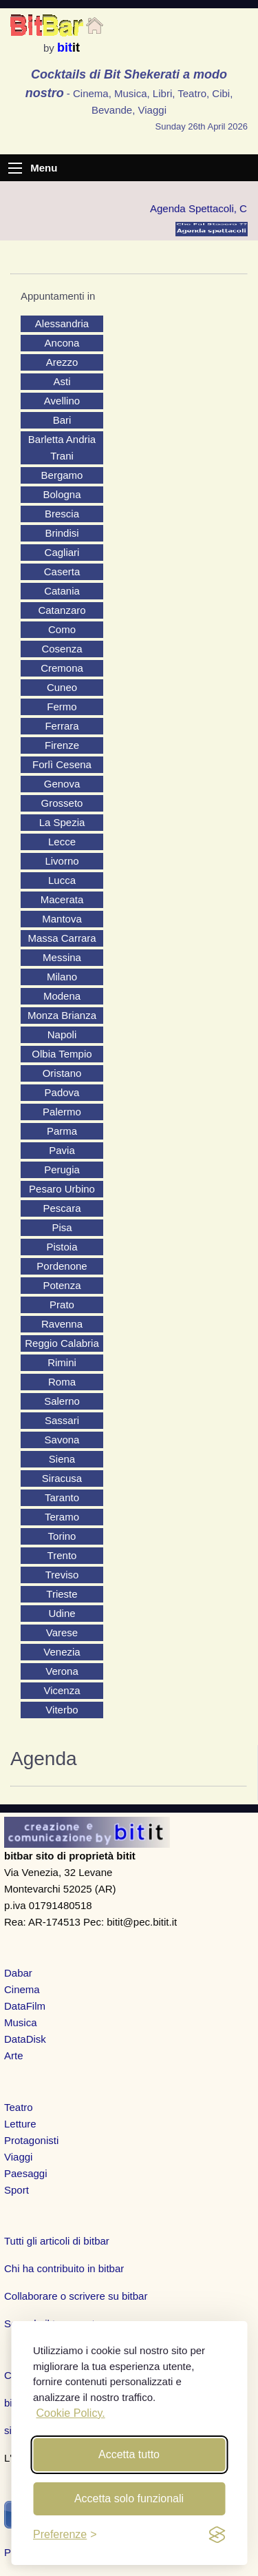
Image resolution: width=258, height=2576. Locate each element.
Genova (62, 784)
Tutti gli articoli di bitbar (56, 2241)
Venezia (61, 1652)
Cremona (62, 668)
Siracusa (62, 1478)
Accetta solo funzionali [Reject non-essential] (129, 2498)
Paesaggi (25, 2173)
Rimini (61, 1362)
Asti (61, 381)
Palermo (62, 1111)
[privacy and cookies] (216, 2534)
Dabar (18, 1973)
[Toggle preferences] (65, 2534)
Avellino (62, 400)
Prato (62, 1304)
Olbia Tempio (62, 1054)
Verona (61, 1671)
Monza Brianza (62, 1015)
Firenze (62, 745)
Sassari (62, 1420)
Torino (62, 1536)
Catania (62, 591)
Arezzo (62, 362)
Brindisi (61, 533)
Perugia (62, 1169)
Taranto (62, 1497)
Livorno (61, 861)
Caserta (62, 571)
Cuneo (62, 687)
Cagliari (62, 552)
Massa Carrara (62, 938)
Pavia (62, 1150)
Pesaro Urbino (62, 1189)
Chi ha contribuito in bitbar (64, 2268)
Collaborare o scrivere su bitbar (75, 2296)
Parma (62, 1131)
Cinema (22, 1989)
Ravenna (62, 1324)
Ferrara (61, 726)
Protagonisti (31, 2140)
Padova (62, 1092)
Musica (20, 2022)
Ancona (62, 343)
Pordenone (61, 1266)
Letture (20, 2124)
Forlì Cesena (62, 764)
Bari (62, 420)
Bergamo (62, 475)
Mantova (62, 919)
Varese (62, 1632)
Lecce (62, 841)
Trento (62, 1555)
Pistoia (61, 1247)
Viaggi (18, 2157)
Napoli (62, 1034)
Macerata (62, 899)
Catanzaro (61, 610)
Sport (16, 2190)
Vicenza (61, 1690)
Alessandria (62, 323)
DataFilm (24, 2006)
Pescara (61, 1208)
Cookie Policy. (70, 2413)
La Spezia (62, 822)
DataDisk (25, 2039)
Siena (62, 1459)
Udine (61, 1613)
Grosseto (62, 803)
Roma (62, 1382)
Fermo (61, 706)
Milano (62, 976)
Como (62, 629)
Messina (62, 957)
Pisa (62, 1227)
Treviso (62, 1574)
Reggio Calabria (62, 1343)
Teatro (18, 2107)
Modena (61, 996)
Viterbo (61, 1709)
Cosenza (61, 649)
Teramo (62, 1517)
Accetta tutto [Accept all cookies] (129, 2454)
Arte (13, 2055)
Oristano (62, 1073)
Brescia (62, 513)
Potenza (61, 1285)
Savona (62, 1439)
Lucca (62, 880)
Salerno (62, 1401)
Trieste (61, 1594)
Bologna (61, 494)
